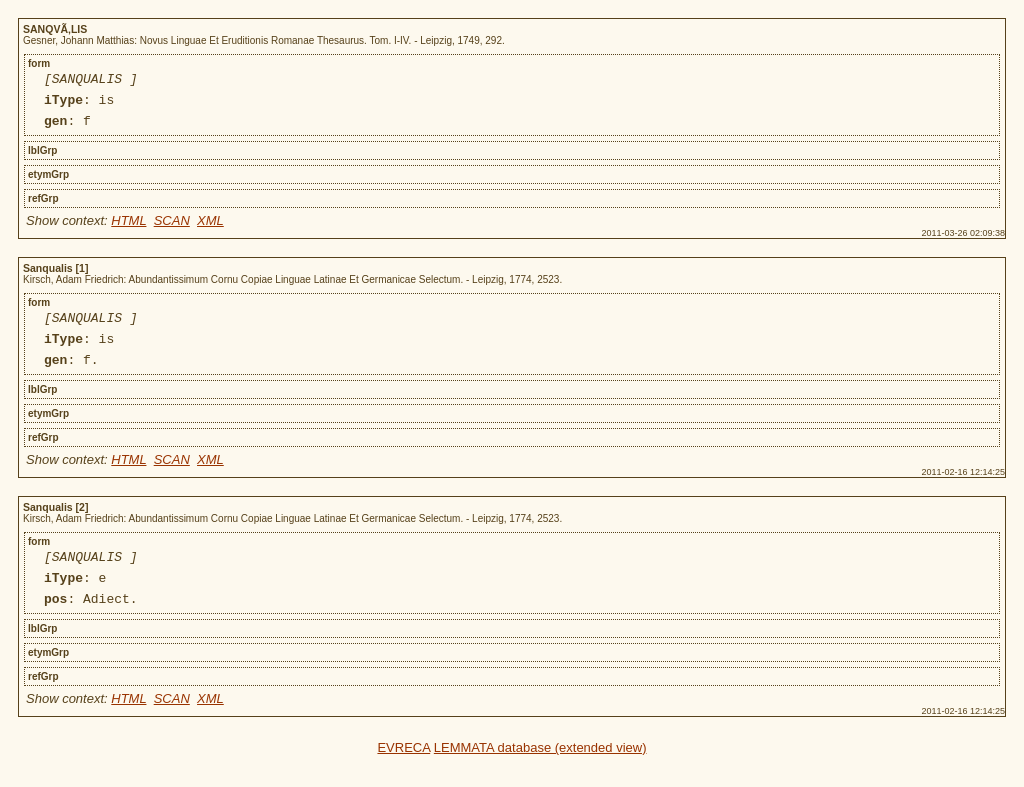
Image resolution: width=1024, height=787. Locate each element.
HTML (128, 229)
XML (210, 229)
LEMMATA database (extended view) (540, 774)
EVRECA (403, 774)
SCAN (172, 229)
